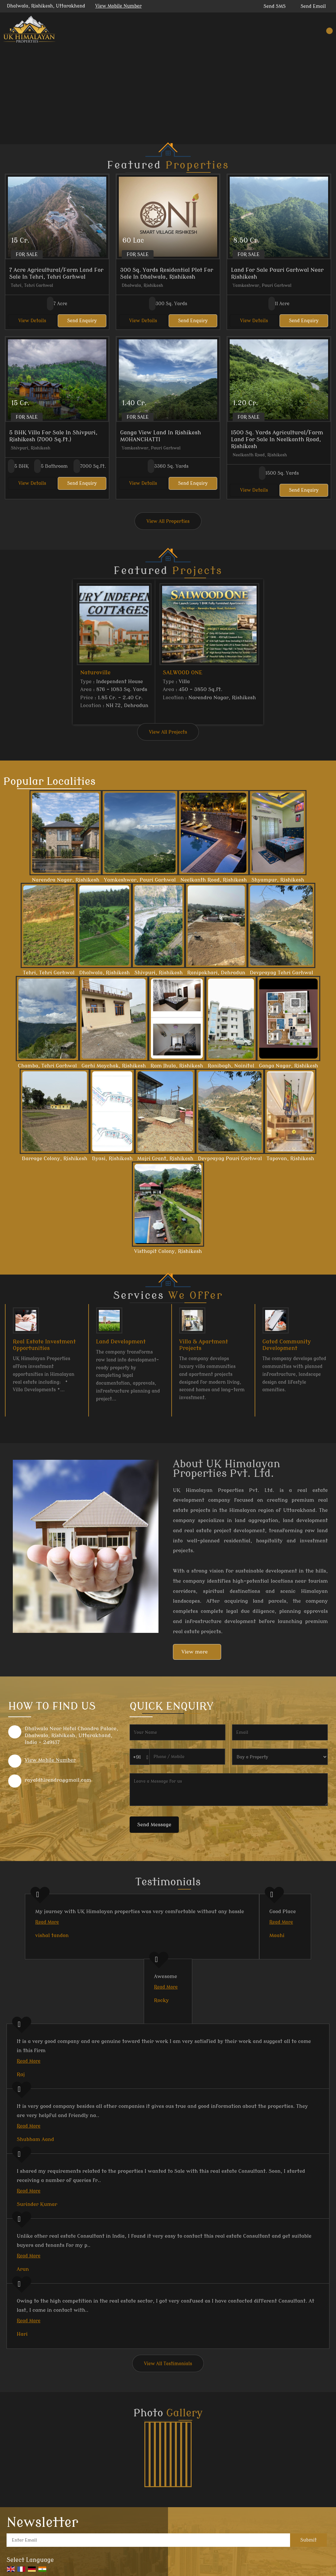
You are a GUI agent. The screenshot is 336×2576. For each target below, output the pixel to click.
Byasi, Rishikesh (112, 1158)
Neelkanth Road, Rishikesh (213, 880)
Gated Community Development (286, 1344)
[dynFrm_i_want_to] (280, 1757)
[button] (118, 6)
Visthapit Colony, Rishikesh (168, 1251)
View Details (32, 320)
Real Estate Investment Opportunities (44, 1344)
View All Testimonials (168, 2363)
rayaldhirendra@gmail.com (58, 1780)
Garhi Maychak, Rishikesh (113, 1066)
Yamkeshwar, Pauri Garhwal (140, 880)
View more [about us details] (194, 1652)
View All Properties (167, 521)
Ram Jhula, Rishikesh (177, 1066)
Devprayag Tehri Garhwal (281, 973)
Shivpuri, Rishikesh (158, 973)
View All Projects (168, 732)
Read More (47, 1922)
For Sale (27, 254)
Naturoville (95, 672)
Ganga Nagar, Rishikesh (288, 1066)
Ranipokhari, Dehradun (216, 973)
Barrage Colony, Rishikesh (54, 1158)
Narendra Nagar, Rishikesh (65, 880)
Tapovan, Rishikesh (290, 1158)
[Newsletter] (148, 2540)
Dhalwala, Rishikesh (104, 973)
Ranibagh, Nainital (231, 1066)
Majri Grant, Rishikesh (165, 1158)
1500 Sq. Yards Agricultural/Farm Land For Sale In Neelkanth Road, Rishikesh (277, 439)
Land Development (121, 1341)
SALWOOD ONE (182, 672)
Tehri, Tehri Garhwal (48, 973)
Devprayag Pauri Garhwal (230, 1158)
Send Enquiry (82, 320)
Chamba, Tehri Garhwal (47, 1066)
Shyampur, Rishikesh (277, 880)
